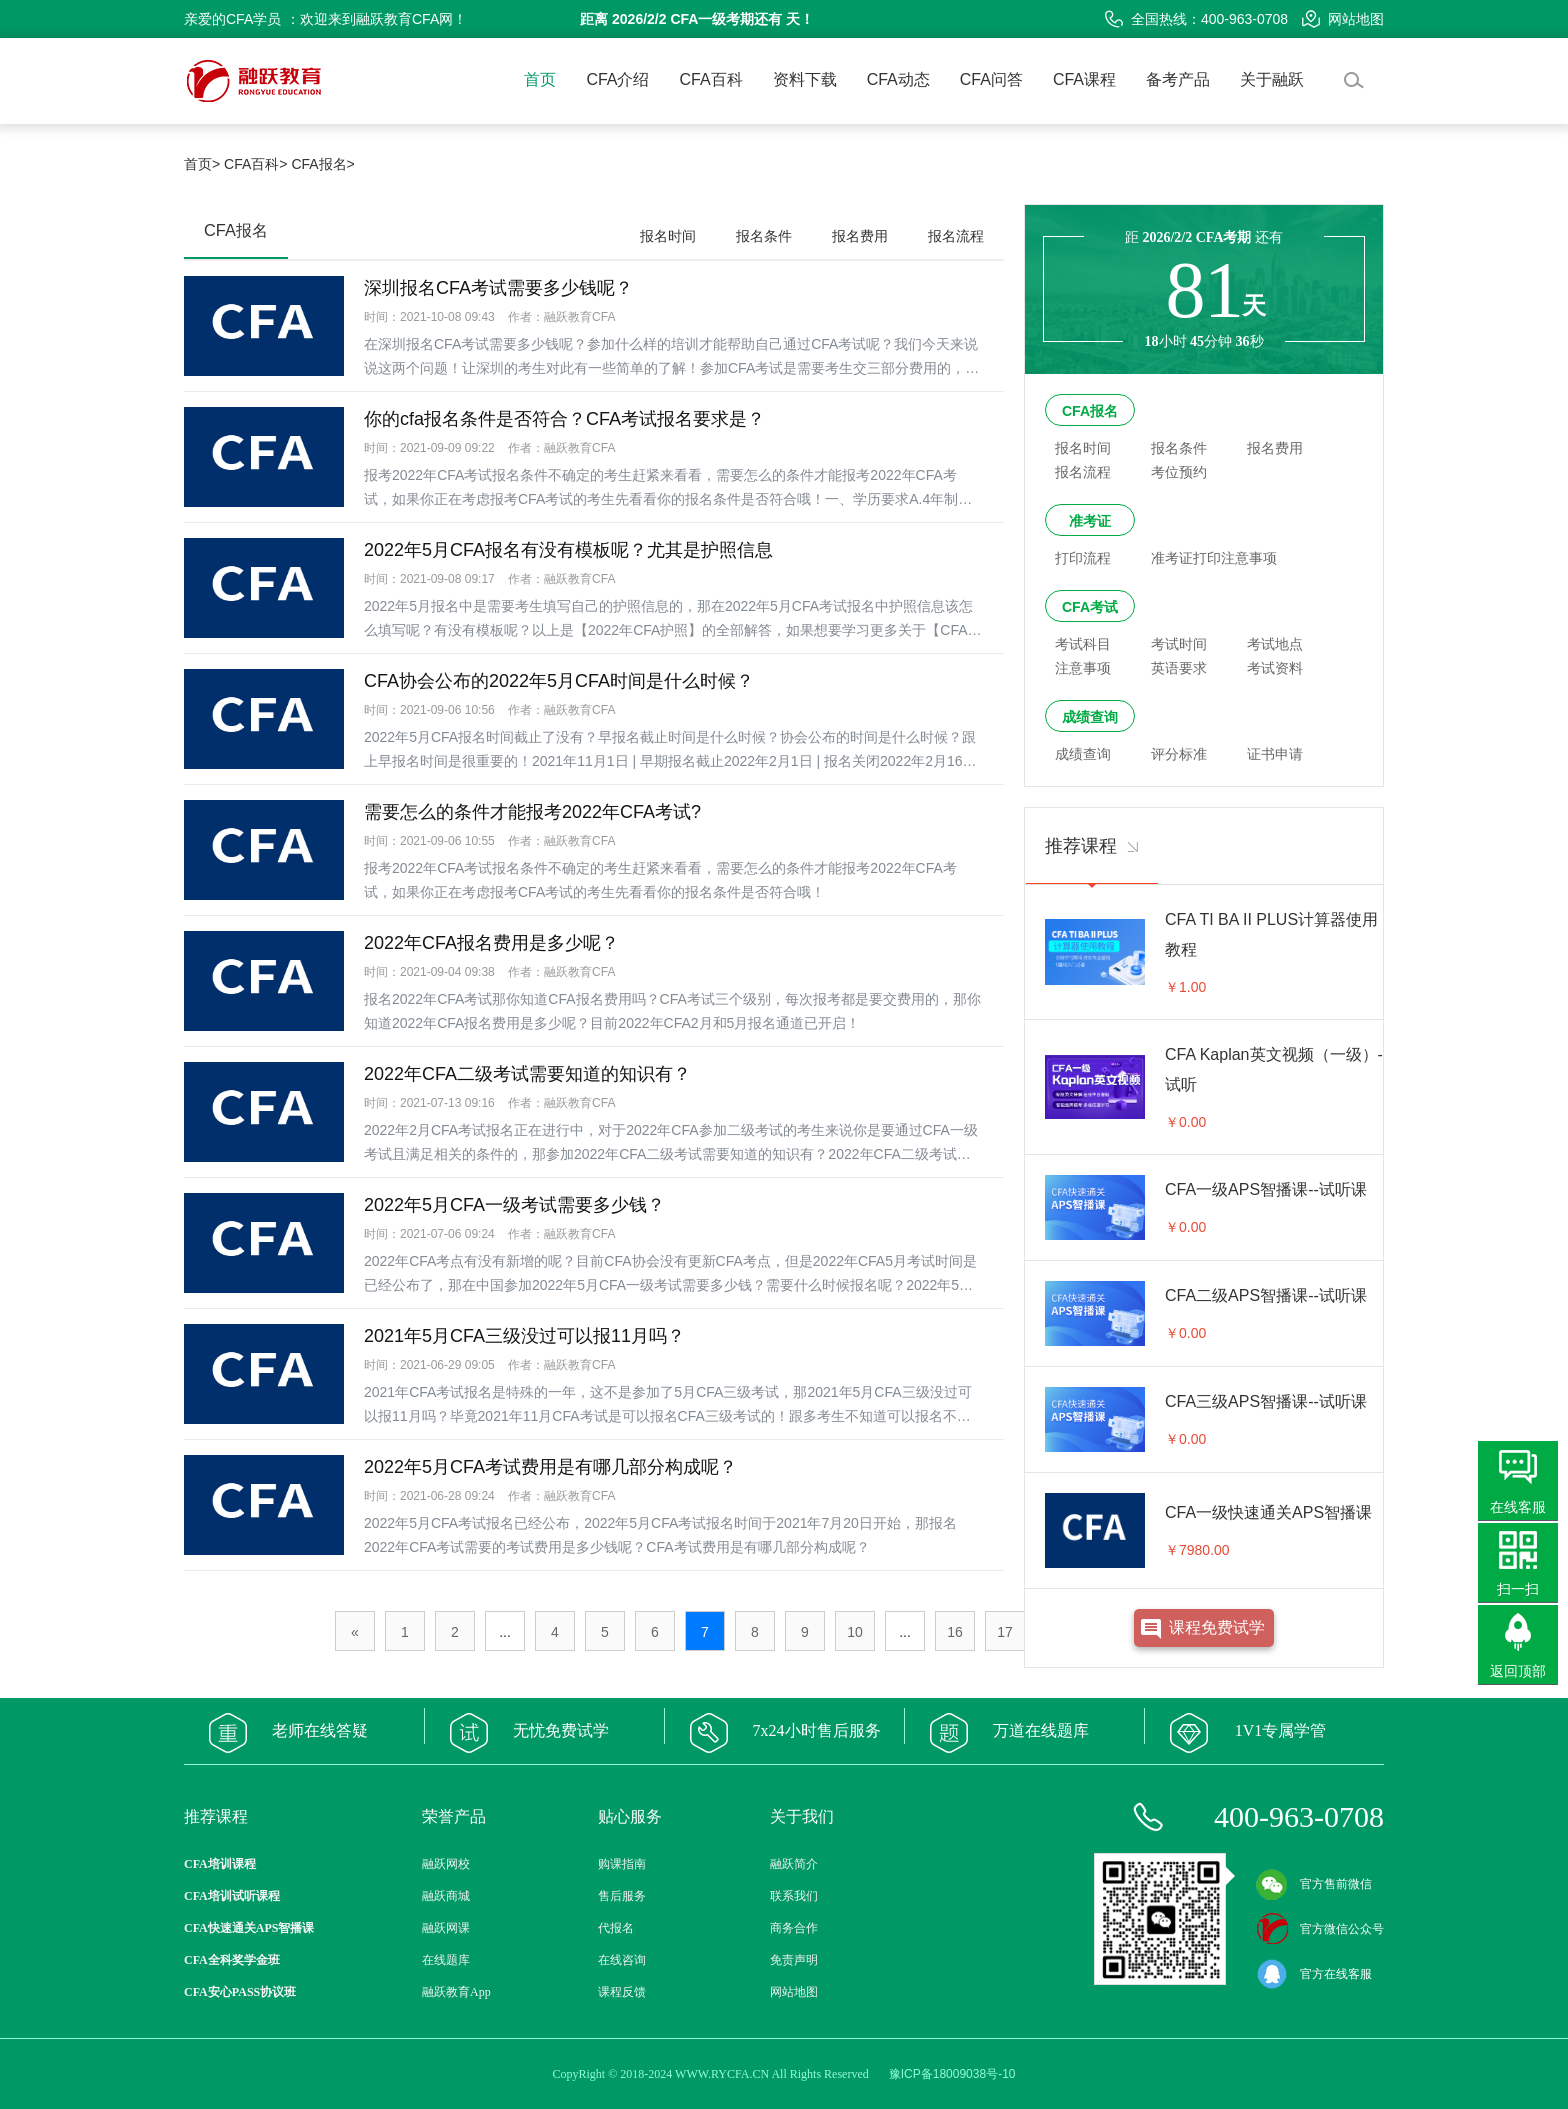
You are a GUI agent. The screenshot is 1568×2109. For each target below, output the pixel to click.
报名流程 (956, 236)
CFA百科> (255, 164)
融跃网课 (446, 1928)
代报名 (616, 1928)
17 (1005, 1632)
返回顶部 (1518, 1671)
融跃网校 (446, 1864)
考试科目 (1083, 644)
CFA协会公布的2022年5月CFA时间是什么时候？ (559, 681)
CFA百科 (711, 79)
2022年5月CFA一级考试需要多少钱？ (514, 1205)
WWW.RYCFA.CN (722, 2074)
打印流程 (1083, 558)
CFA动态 (898, 79)
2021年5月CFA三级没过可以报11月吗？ (524, 1336)
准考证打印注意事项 (1214, 558)
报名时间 (668, 236)
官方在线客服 (1314, 1974)
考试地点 (1275, 644)
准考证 (1090, 521)
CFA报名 (1090, 411)
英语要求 (1179, 668)
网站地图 (1343, 19)
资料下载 (805, 79)
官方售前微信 (1314, 1884)
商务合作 (794, 1928)
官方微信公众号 (1320, 1929)
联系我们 (794, 1896)
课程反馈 (622, 1992)
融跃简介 (794, 1864)
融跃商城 (446, 1896)
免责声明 (794, 1960)
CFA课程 (1084, 79)
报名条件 (764, 236)
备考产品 (1178, 79)
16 (955, 1632)
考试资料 (1275, 668)
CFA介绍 (617, 79)
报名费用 (860, 236)
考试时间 (1179, 644)
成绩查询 (1090, 717)
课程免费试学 (1217, 1627)
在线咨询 (622, 1960)
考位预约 (1179, 472)
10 (855, 1632)
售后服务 (622, 1896)
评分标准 (1179, 754)
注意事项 (1083, 668)
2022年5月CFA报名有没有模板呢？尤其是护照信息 (568, 550)
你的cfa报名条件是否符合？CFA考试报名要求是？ (564, 419)
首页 (540, 79)
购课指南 (622, 1864)
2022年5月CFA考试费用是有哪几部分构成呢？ (550, 1467)
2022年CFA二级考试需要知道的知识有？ (527, 1074)
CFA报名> (322, 164)
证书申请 (1275, 754)
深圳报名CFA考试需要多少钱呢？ (498, 288)
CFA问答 (991, 79)
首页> (202, 164)
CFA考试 (1090, 607)
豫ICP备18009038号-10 (952, 2074)
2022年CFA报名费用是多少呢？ (491, 943)
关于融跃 (1272, 79)
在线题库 (446, 1960)
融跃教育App (456, 1992)
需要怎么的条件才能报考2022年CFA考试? (532, 812)
